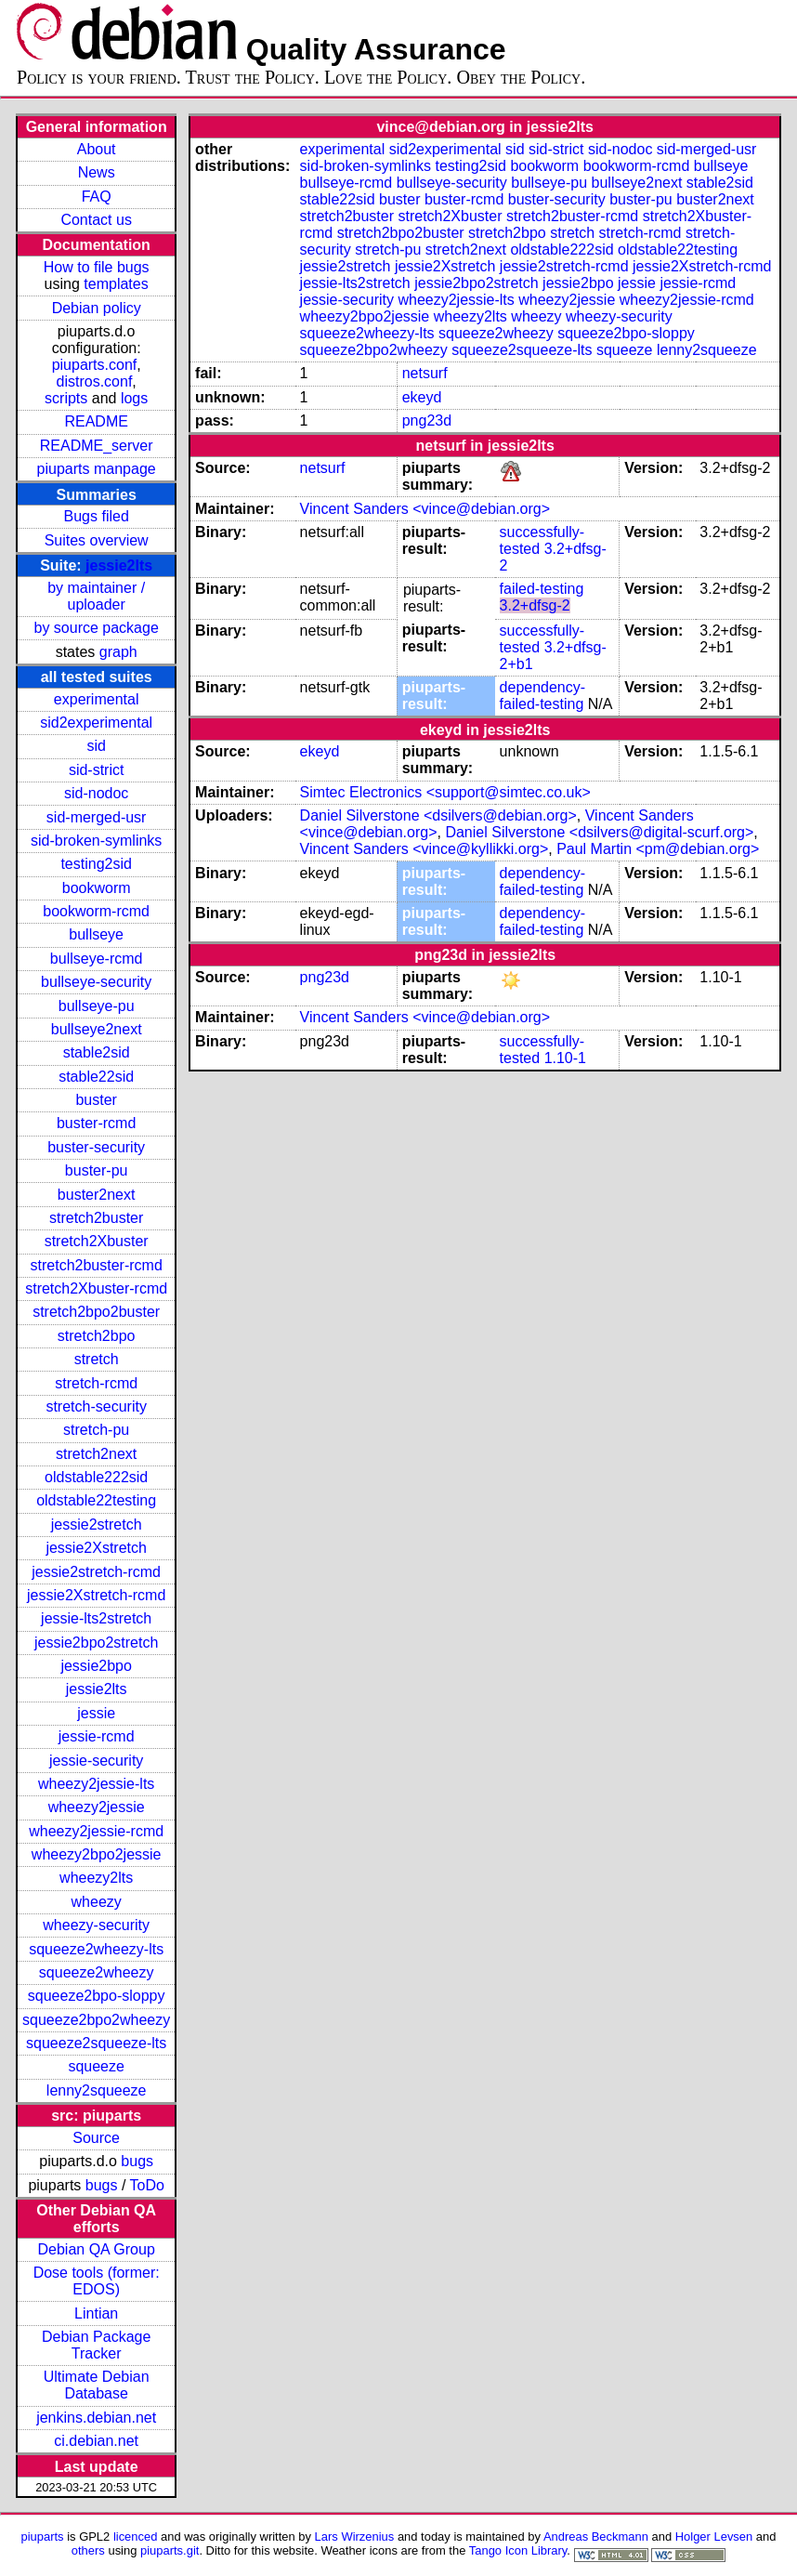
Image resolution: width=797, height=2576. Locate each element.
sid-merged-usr (96, 817)
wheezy (97, 1902)
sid (95, 746)
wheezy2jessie (96, 1807)
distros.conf (95, 381)
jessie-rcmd (97, 1736)
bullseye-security (96, 982)
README (95, 421)
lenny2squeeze (96, 2090)
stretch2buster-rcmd (97, 1265)
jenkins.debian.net (96, 2417)
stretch (96, 1359)
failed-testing (542, 589)
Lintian (96, 2313)
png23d (426, 420)
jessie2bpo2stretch (96, 1642)
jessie (96, 1713)
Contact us (95, 220)
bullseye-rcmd (96, 958)
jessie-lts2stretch (96, 1618)
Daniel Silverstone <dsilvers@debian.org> (438, 815)
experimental (96, 699)
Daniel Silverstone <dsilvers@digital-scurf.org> (599, 832)
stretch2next (96, 1454)
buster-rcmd (96, 1123)
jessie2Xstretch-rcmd (96, 1595)
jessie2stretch (96, 1524)
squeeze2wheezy (96, 1972)
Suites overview (97, 540)
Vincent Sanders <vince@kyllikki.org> (424, 849)
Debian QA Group (96, 2249)
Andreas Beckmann (595, 2536)
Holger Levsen (714, 2536)
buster (95, 1100)
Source (96, 2138)
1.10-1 (565, 1058)
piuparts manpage (96, 469)
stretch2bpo (97, 1336)
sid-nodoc (96, 793)
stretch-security (96, 1406)
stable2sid (96, 1052)
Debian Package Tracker (96, 2345)
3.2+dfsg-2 (535, 605)
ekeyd (422, 397)
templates (116, 284)
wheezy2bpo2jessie (97, 1854)
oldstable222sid (96, 1477)
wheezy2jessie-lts (96, 1784)
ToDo (147, 2185)
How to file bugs (97, 267)
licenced (135, 2536)
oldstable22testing (96, 1500)
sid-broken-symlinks (96, 840)
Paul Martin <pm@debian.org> (657, 849)
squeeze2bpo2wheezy (96, 2020)
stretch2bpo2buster (96, 1312)
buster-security (96, 1147)
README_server (96, 445)
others (88, 2550)
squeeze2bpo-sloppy (96, 1996)
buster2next (97, 1195)
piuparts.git (169, 2550)
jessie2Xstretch (96, 1548)
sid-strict (96, 770)
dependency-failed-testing (543, 695)
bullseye (96, 934)
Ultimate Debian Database (97, 2385)
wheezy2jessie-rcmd (96, 1831)
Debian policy (96, 308)
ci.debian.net (96, 2441)
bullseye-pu (97, 1006)
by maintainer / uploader (96, 596)
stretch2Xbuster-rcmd (96, 1288)
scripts (66, 398)
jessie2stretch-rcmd (96, 1572)
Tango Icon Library (518, 2550)
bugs (137, 2161)
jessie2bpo (96, 1666)
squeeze (96, 2066)
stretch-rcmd (96, 1383)
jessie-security (96, 1760)
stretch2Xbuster (97, 1241)
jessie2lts (118, 565)
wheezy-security (96, 1925)
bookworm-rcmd (96, 911)
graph (118, 652)
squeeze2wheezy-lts (96, 1949)
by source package (96, 628)
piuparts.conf (94, 365)
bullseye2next (96, 1029)
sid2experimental (96, 722)
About (96, 149)
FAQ (96, 196)
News (96, 172)
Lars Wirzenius (355, 2536)
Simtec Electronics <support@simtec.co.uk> (445, 792)
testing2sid (96, 864)
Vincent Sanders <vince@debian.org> (425, 509)
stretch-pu (96, 1430)
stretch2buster (96, 1218)
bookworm (96, 888)
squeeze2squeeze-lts (96, 2043)
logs (134, 398)
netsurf (425, 373)
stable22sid (96, 1076)
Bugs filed (96, 516)
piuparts (42, 2536)
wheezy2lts (96, 1878)
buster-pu (96, 1170)
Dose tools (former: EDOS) (96, 2281)
